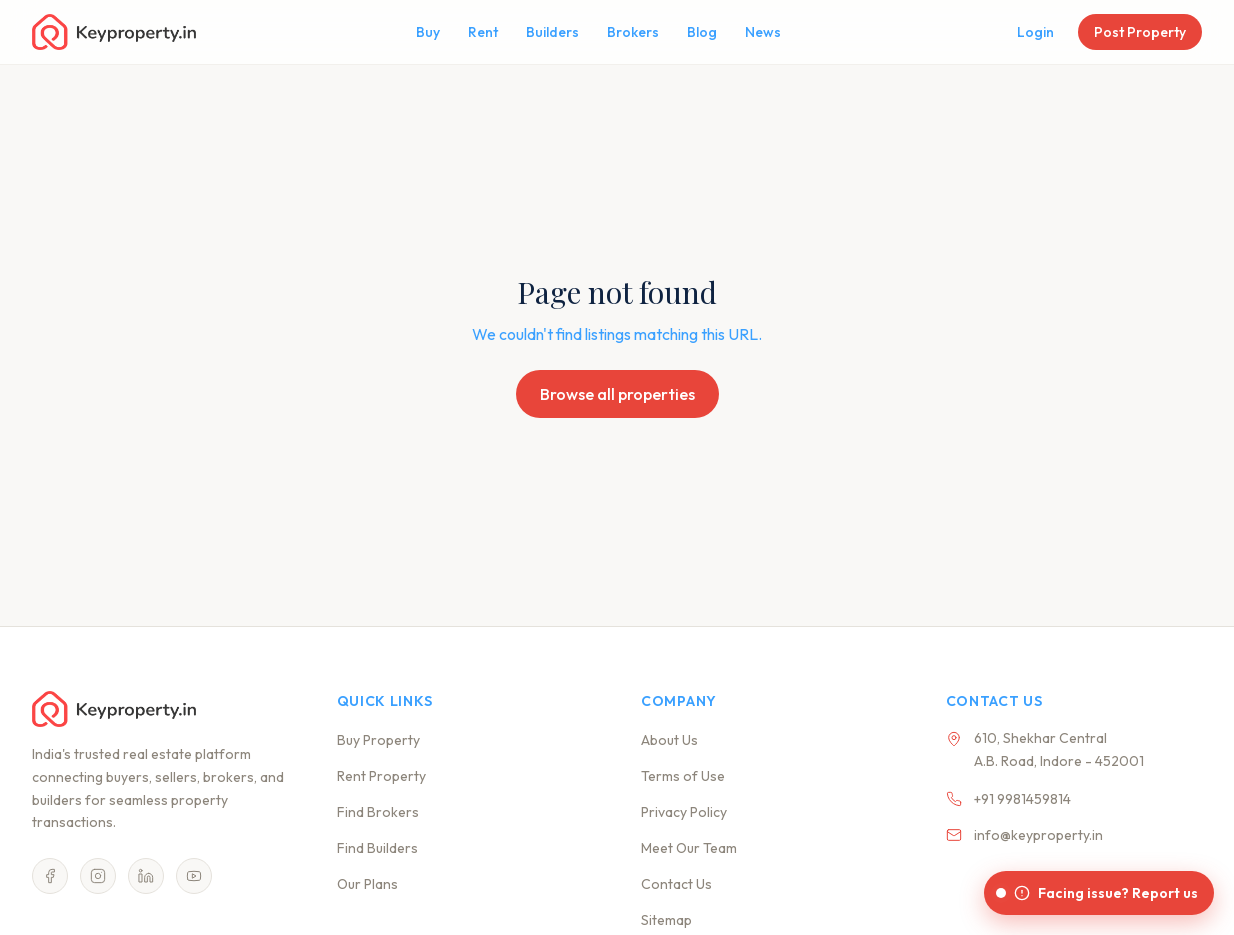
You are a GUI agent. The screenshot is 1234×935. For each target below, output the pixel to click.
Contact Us (676, 884)
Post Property (1140, 32)
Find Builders (377, 848)
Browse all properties (617, 394)
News (763, 32)
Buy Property (378, 740)
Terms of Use (683, 776)
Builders (552, 32)
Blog (702, 32)
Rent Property (381, 776)
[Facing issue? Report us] (1099, 893)
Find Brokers (378, 812)
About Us (669, 740)
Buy (428, 32)
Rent (483, 32)
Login (1035, 32)
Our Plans (367, 884)
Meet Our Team (689, 848)
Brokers (633, 32)
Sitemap (666, 920)
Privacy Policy (684, 812)
